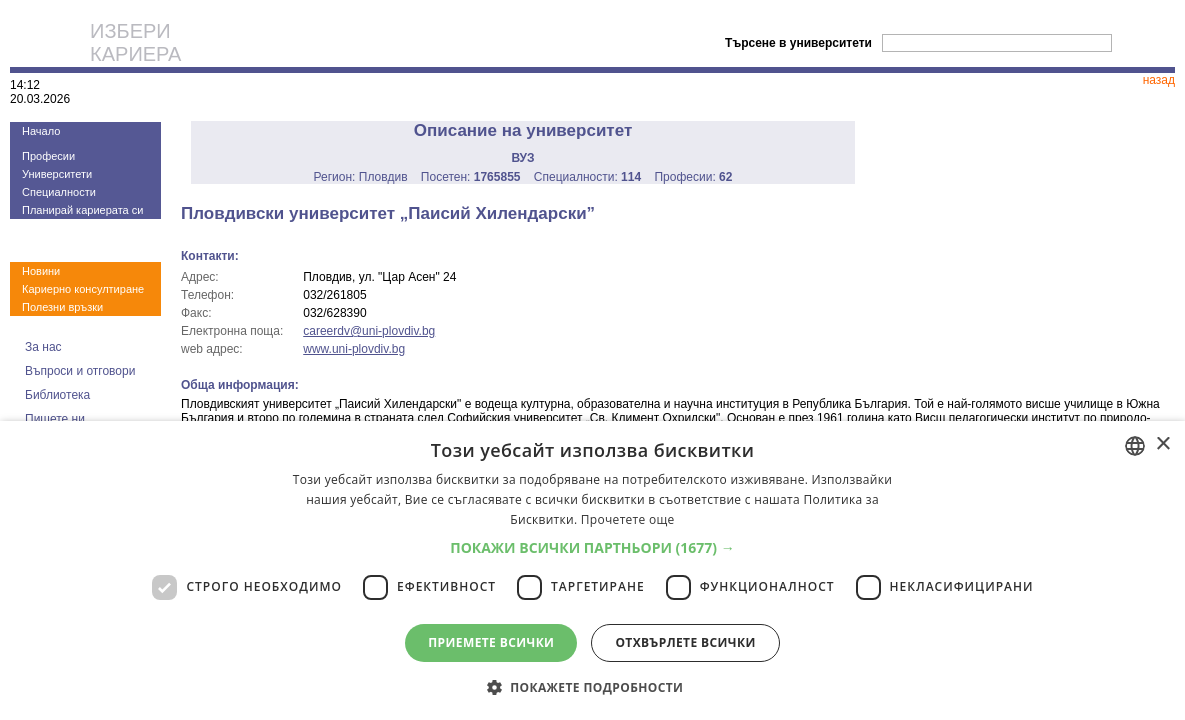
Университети (57, 174)
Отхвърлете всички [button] (685, 642)
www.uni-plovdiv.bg (354, 349)
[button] (592, 547)
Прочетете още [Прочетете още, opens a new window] (628, 519)
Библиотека (57, 395)
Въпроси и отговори (80, 371)
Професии (48, 156)
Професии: (693, 177)
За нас (43, 347)
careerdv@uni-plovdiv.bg (369, 331)
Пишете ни (55, 419)
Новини (41, 271)
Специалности (59, 192)
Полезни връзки (62, 307)
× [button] (1162, 444)
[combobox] (1135, 446)
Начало (41, 131)
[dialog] (592, 570)
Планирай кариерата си (82, 210)
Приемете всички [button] (491, 642)
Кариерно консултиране (83, 289)
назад (1159, 80)
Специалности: (587, 177)
